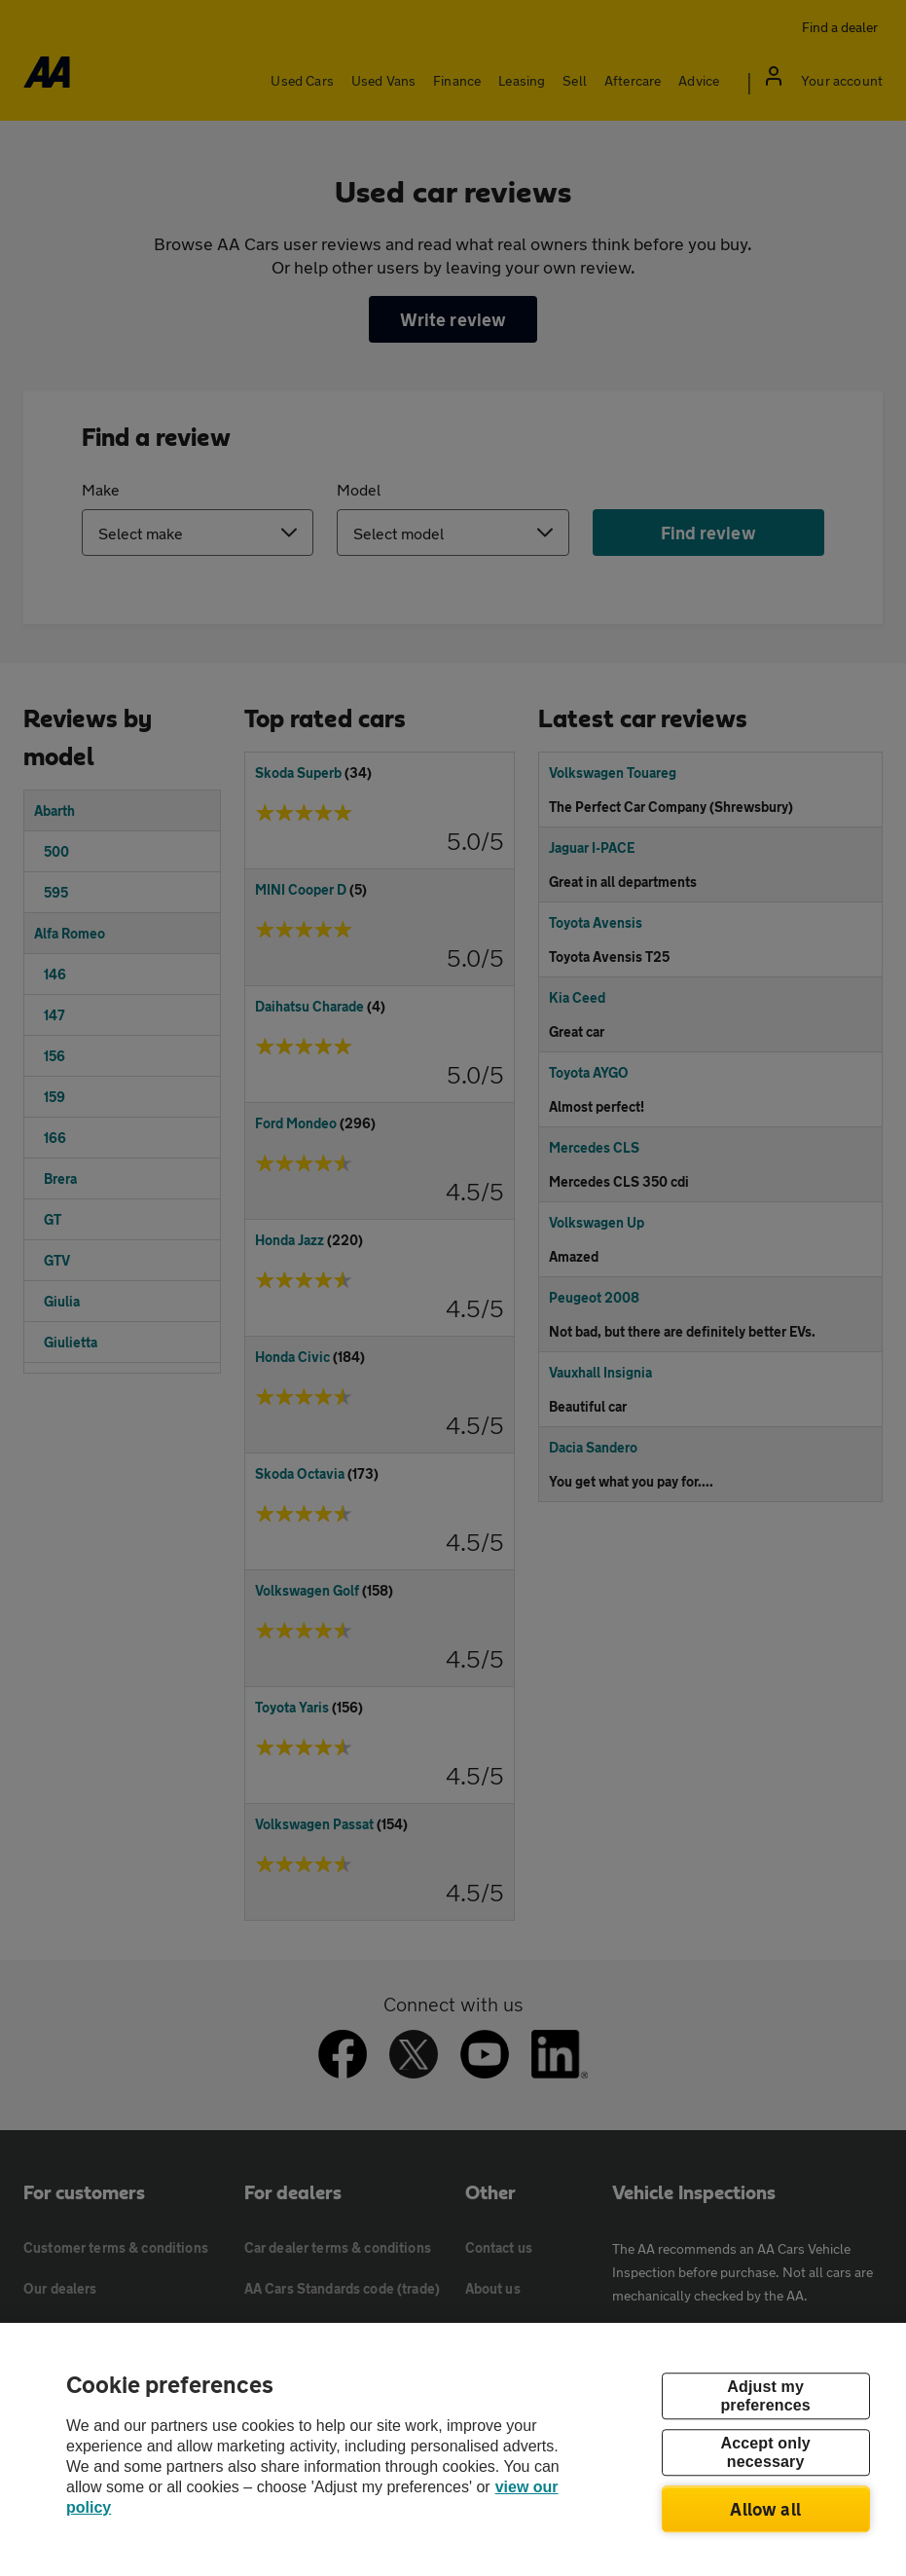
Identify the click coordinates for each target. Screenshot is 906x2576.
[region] (453, 2449)
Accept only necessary (765, 2452)
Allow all (765, 2509)
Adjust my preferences (765, 2395)
